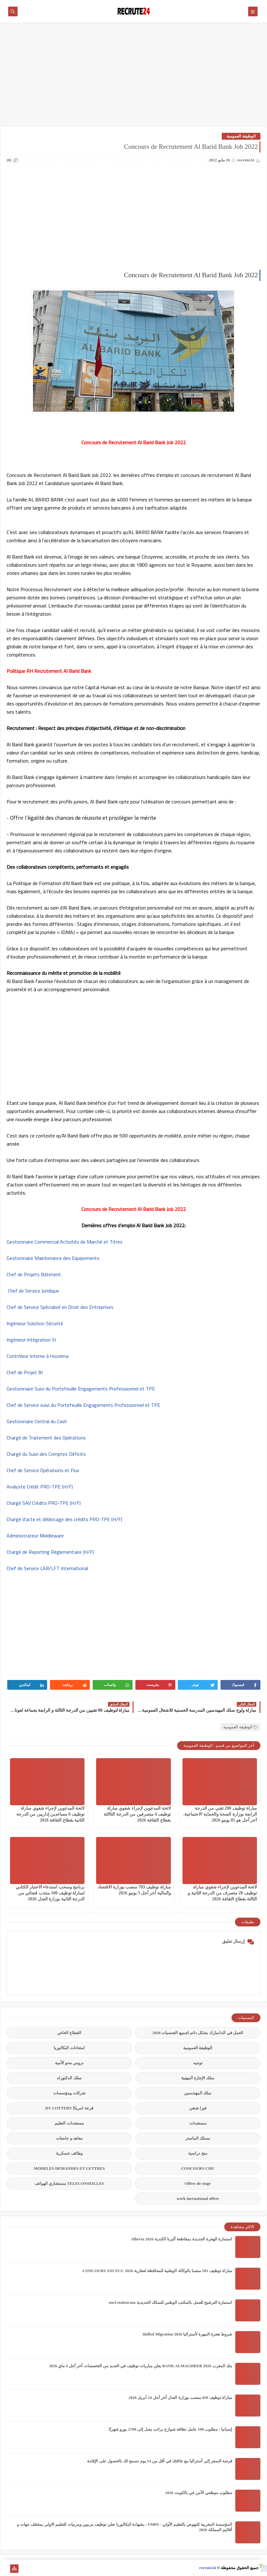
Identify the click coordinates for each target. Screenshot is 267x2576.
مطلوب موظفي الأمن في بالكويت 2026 (198, 2492)
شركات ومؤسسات (69, 2093)
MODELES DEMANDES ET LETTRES (69, 2168)
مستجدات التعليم (69, 2123)
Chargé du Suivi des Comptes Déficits (46, 1454)
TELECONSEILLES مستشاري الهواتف (69, 2183)
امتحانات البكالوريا (69, 2047)
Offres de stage (198, 2183)
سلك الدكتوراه (69, 2078)
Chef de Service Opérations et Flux (43, 1470)
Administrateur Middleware (35, 1535)
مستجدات (197, 2123)
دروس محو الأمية (69, 2062)
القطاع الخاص (69, 2032)
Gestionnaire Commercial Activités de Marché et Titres (65, 1241)
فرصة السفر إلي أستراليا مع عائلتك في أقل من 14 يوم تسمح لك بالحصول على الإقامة (159, 2461)
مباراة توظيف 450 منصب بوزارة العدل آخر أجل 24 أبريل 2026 (180, 2397)
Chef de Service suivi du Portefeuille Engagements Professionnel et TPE (83, 1405)
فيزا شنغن (197, 2108)
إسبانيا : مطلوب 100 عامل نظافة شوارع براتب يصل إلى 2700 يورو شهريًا (170, 2429)
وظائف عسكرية (69, 2153)
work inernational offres (198, 2198)
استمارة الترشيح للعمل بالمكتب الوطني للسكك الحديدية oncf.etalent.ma (170, 2302)
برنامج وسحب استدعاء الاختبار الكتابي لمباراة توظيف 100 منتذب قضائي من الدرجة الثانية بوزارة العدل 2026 (50, 1893)
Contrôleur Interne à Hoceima (37, 1356)
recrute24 (207, 2567)
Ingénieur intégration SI (31, 1339)
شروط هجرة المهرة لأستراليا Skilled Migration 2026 (187, 2334)
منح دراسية (197, 2153)
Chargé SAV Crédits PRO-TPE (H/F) (44, 1503)
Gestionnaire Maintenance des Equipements (53, 1258)
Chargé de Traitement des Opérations (46, 1437)
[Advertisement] (133, 78)
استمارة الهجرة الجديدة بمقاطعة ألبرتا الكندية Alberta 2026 (181, 2239)
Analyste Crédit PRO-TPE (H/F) (40, 1486)
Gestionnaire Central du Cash (37, 1421)
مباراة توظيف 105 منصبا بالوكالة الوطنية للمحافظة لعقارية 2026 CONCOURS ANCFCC (157, 2270)
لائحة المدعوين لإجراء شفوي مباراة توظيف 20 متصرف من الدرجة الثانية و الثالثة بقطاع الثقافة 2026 (222, 1893)
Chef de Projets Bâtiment (34, 1274)
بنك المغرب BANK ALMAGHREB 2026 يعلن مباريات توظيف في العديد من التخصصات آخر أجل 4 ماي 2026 (140, 2365)
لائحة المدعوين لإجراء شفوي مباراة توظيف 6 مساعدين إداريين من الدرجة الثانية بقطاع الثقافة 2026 (50, 1814)
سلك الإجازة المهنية (198, 2078)
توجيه (198, 2062)
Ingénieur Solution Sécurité (35, 1323)
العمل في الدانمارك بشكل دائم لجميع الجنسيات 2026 (197, 2032)
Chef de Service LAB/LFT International (47, 1568)
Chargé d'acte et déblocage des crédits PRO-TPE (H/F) (64, 1519)
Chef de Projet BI (25, 1372)
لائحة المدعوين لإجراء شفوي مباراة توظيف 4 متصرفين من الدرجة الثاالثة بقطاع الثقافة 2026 (137, 1814)
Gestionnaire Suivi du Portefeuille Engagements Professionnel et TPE (81, 1388)
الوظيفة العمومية (241, 136)
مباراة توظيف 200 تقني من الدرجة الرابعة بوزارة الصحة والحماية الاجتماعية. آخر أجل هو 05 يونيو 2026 (220, 1814)
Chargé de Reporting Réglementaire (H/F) (50, 1552)
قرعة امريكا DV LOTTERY (69, 2108)
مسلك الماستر (197, 2138)
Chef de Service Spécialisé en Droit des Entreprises (60, 1307)
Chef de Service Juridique (33, 1290)
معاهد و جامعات (69, 2138)
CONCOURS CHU (198, 2168)
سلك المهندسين (197, 2093)
